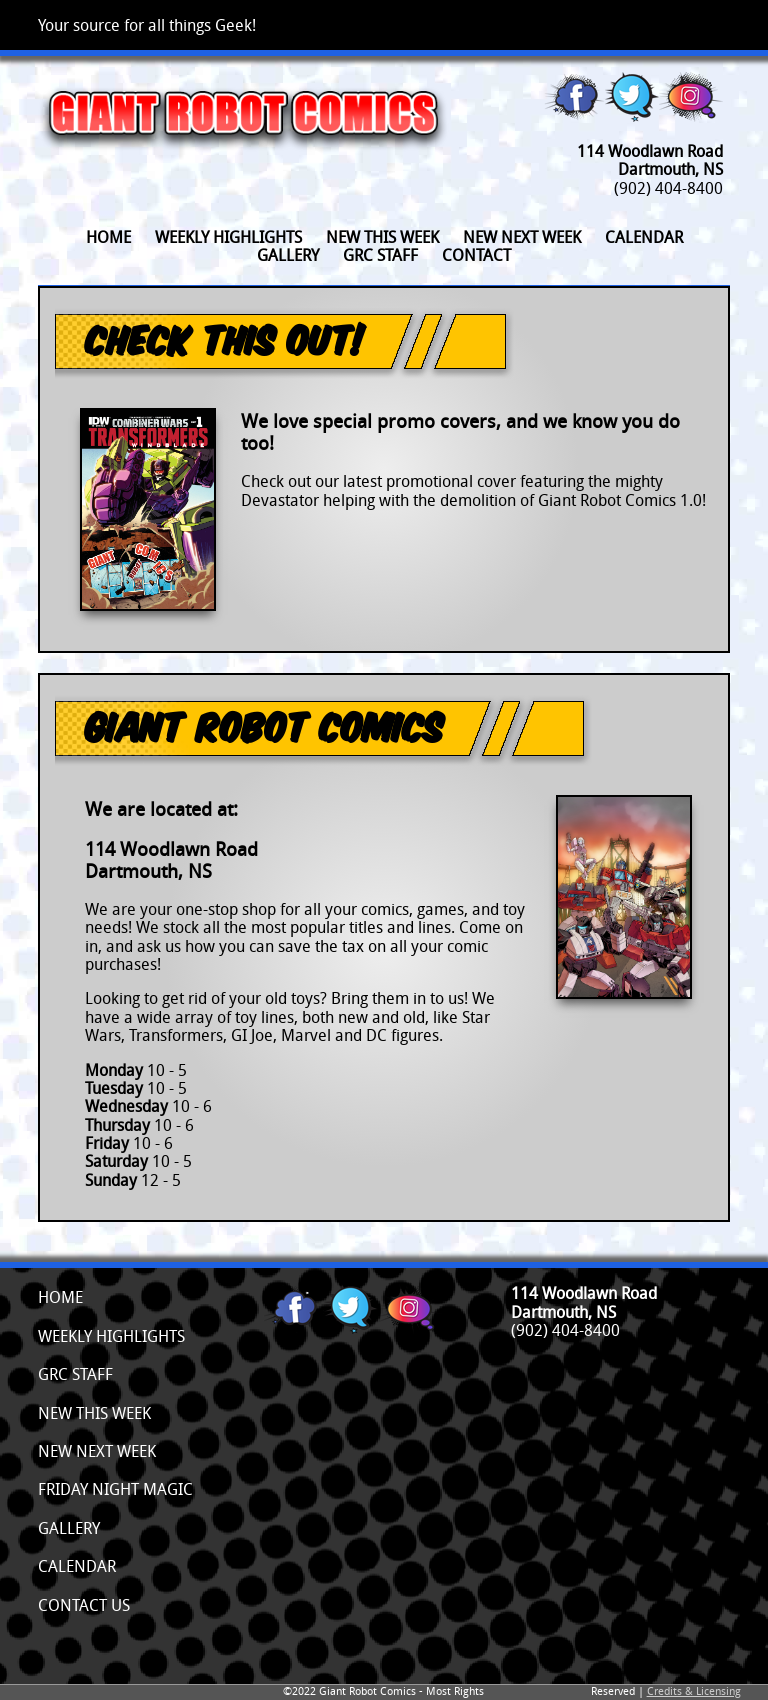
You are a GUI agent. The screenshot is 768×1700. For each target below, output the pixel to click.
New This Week (94, 1413)
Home (108, 237)
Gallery (288, 255)
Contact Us (84, 1605)
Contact (476, 255)
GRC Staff (380, 255)
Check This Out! (224, 339)
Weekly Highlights (228, 237)
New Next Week (522, 237)
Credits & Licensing (694, 1690)
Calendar (644, 237)
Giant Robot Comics (263, 726)
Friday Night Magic (115, 1489)
